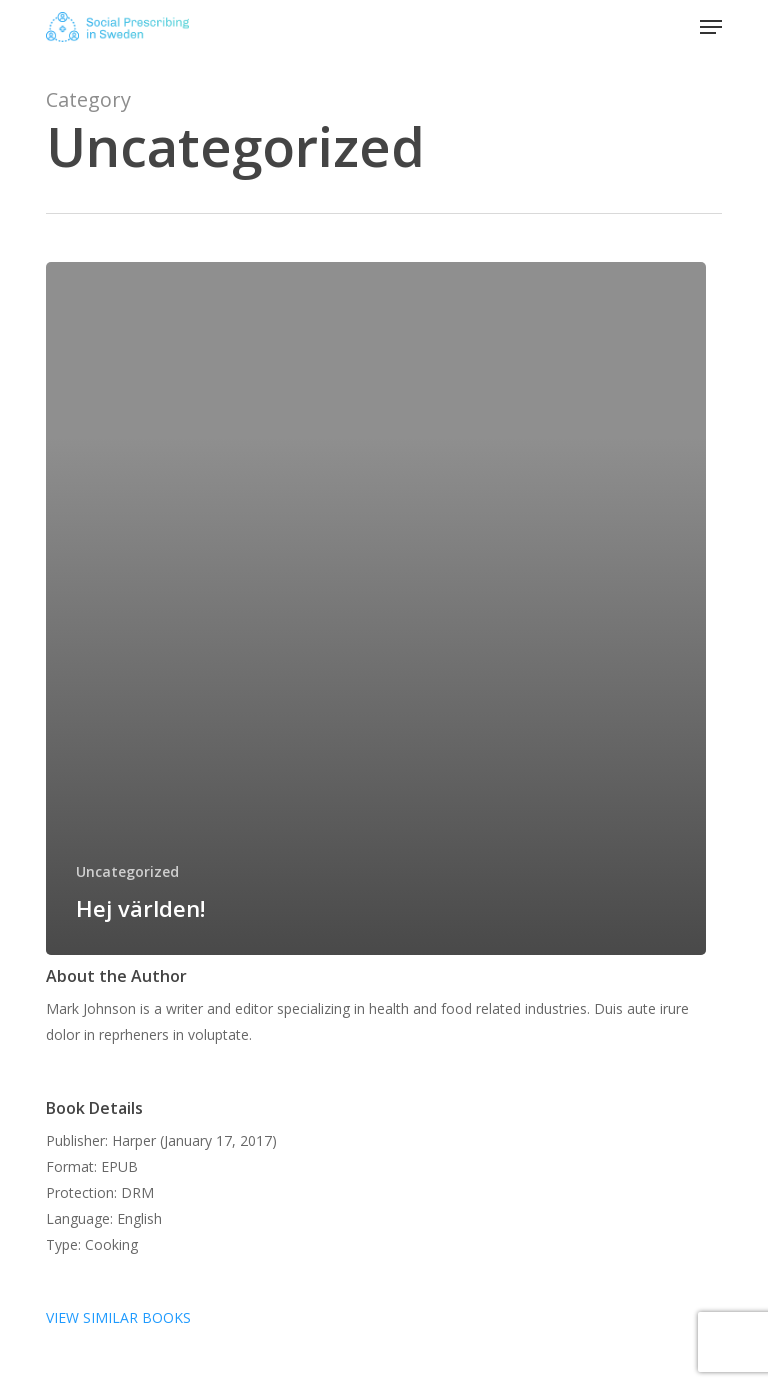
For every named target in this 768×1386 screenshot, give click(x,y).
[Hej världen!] (376, 608)
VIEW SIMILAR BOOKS (118, 1317)
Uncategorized (127, 871)
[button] (711, 27)
